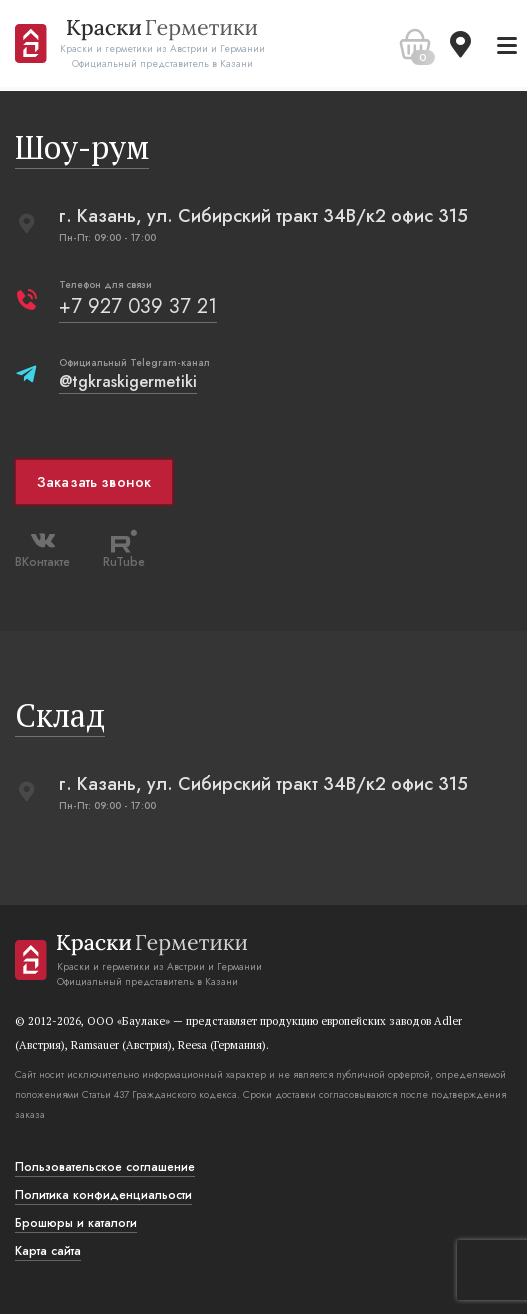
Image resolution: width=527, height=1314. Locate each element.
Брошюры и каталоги (76, 1223)
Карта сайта (48, 1251)
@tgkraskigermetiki (128, 381)
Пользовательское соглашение (105, 1167)
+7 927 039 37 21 (138, 306)
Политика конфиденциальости (103, 1195)
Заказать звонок (94, 482)
